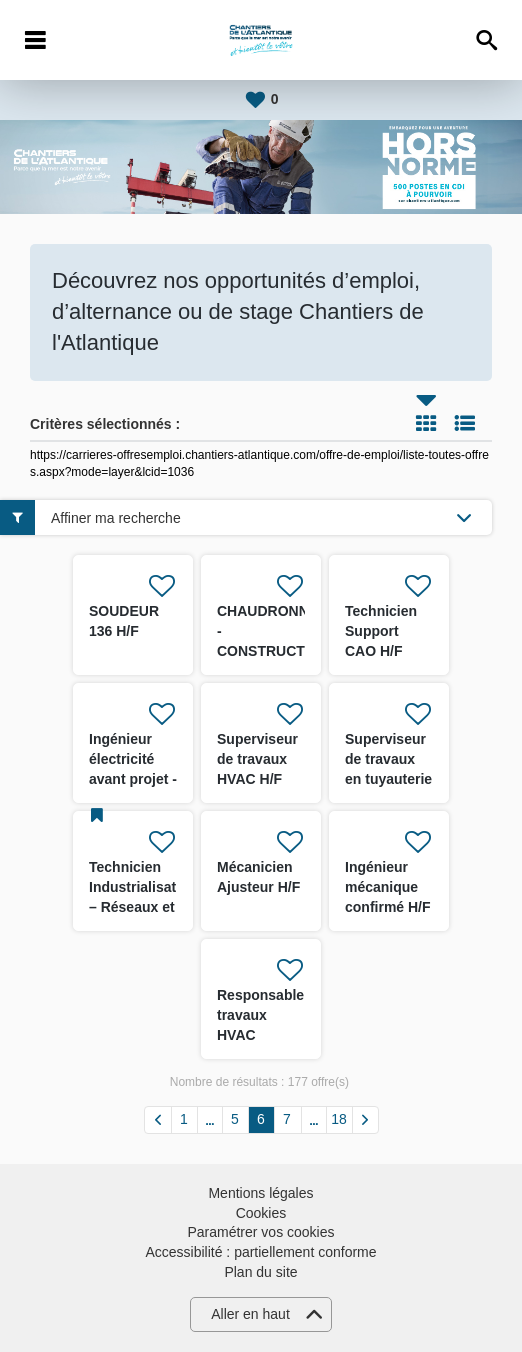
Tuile (426, 423)
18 (339, 1119)
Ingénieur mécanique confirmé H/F (388, 887)
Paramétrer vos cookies (260, 1232)
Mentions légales (260, 1193)
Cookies (261, 1213)
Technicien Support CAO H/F (381, 631)
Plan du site (260, 1272)
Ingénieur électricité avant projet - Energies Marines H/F (133, 779)
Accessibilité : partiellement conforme (260, 1252)
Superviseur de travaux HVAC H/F (257, 759)
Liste (465, 423)
